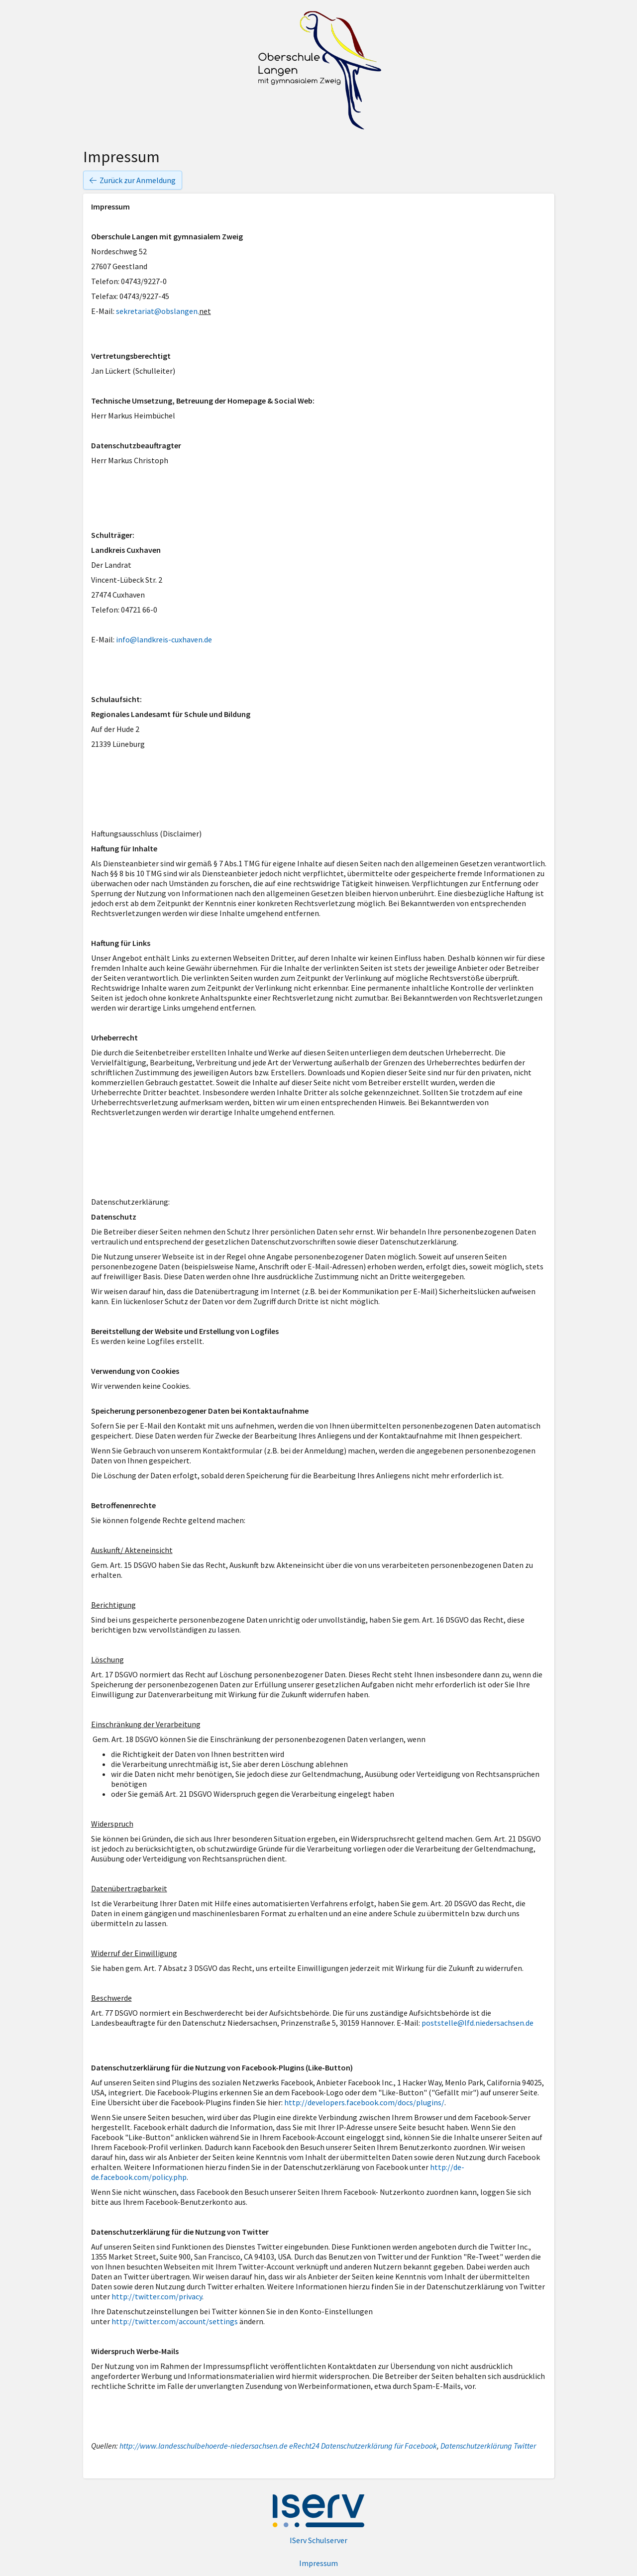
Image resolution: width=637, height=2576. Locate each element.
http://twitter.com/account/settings (174, 2321)
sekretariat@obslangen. (157, 311)
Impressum (318, 2563)
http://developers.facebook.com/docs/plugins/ (364, 2102)
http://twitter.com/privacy (156, 2296)
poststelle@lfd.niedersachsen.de (477, 2023)
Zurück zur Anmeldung (133, 180)
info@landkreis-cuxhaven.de (164, 639)
